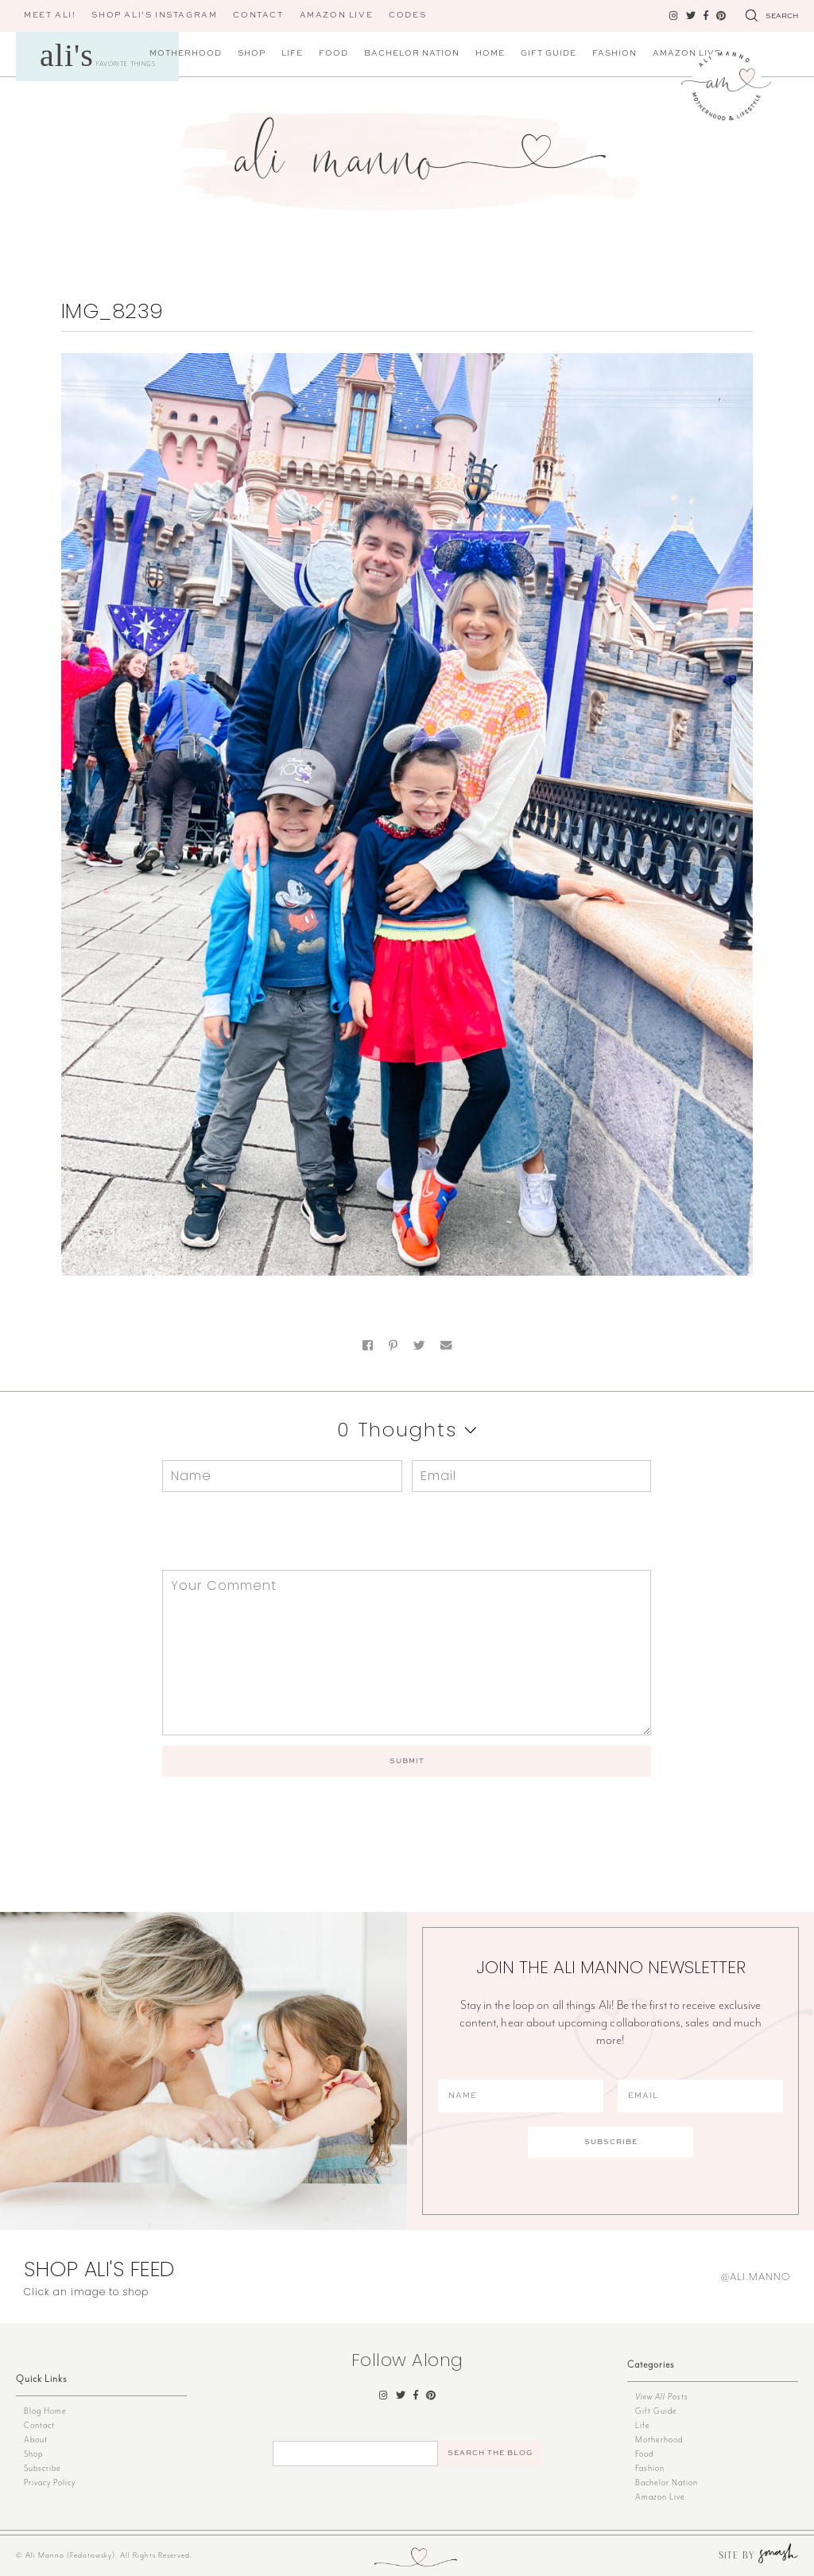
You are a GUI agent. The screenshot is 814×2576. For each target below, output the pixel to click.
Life (292, 53)
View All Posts (661, 2396)
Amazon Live (660, 2497)
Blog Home (45, 2411)
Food (333, 53)
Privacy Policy (50, 2482)
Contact (258, 15)
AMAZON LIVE (337, 15)
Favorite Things (98, 55)
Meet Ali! (50, 15)
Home (490, 53)
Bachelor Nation (411, 53)
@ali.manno (755, 2276)
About (36, 2439)
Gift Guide (548, 53)
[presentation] (270, 1531)
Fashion (614, 53)
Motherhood (185, 53)
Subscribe (42, 2468)
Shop (252, 53)
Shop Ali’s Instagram (154, 15)
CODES (407, 15)
